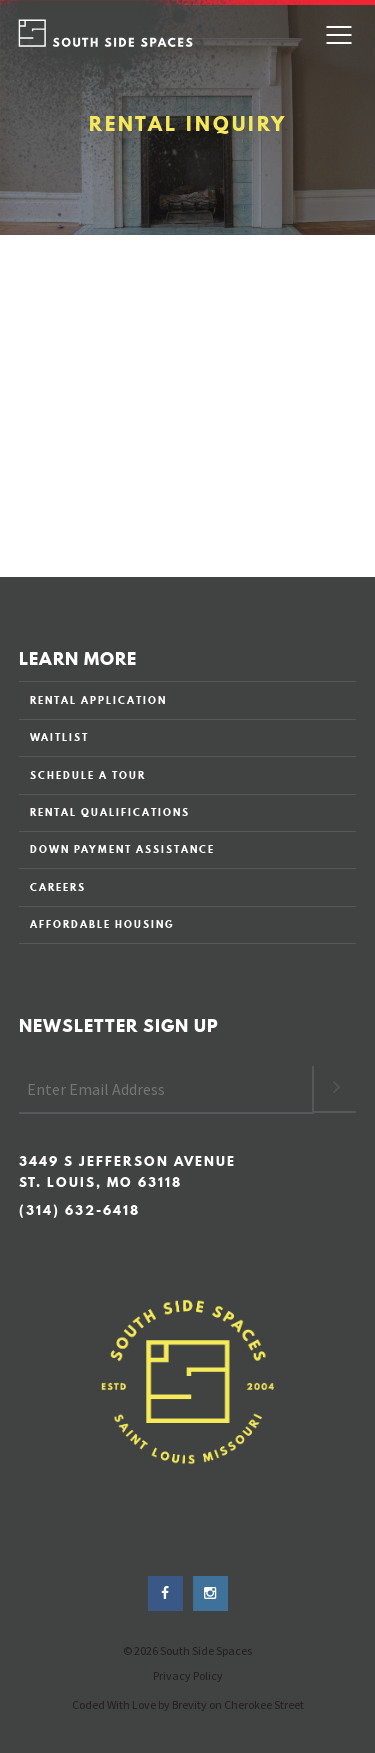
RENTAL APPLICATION (98, 700)
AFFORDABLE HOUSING (102, 924)
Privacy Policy (188, 1675)
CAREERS (58, 887)
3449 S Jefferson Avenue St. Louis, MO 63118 (127, 1171)
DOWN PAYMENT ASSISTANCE (122, 849)
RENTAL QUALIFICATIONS (110, 812)
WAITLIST (59, 737)
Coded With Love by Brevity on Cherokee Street (188, 1704)
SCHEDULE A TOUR (88, 775)
